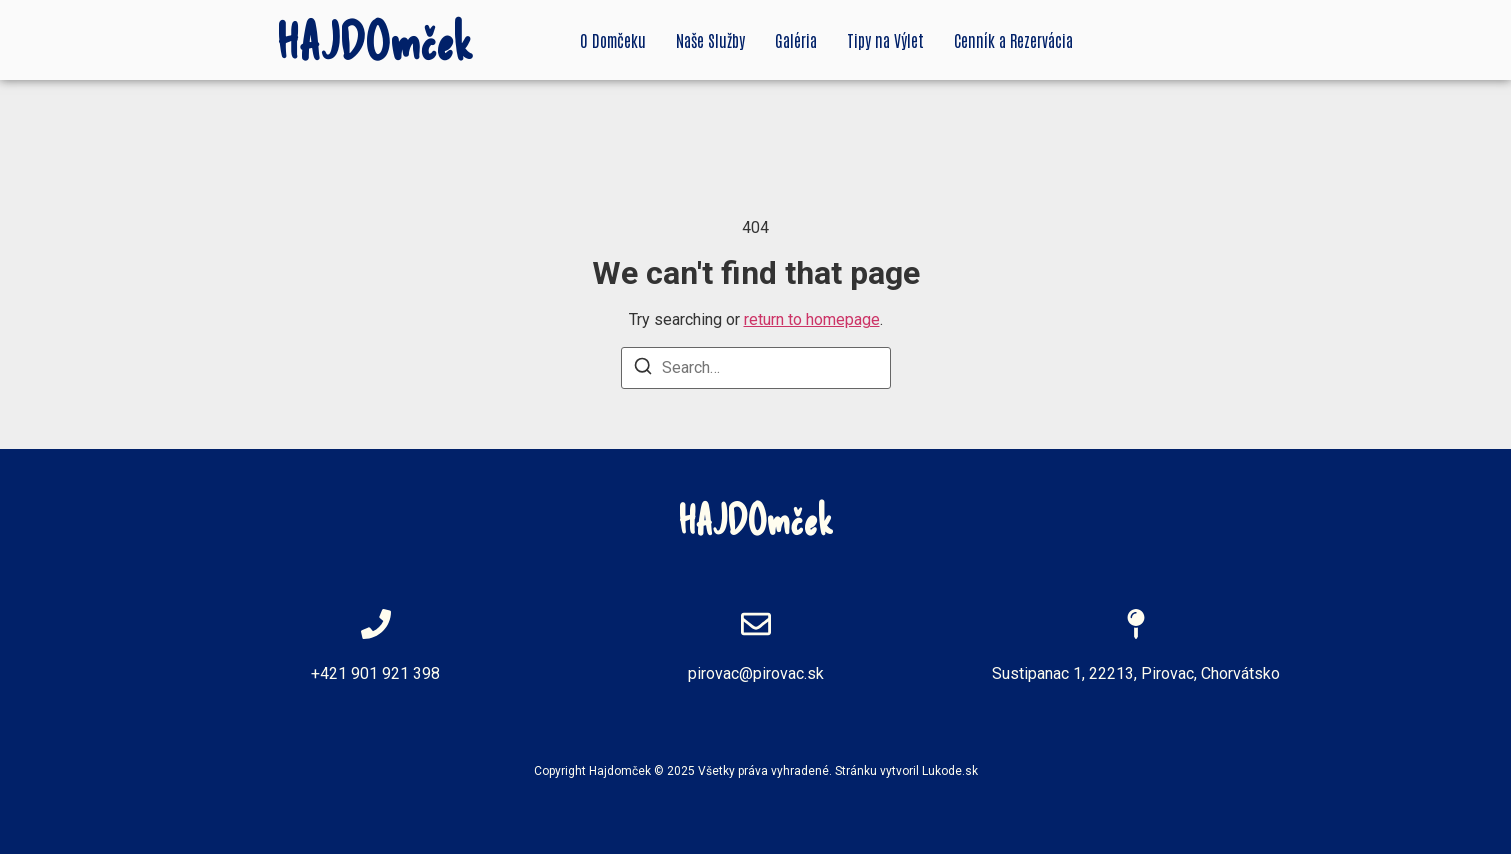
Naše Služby (710, 40)
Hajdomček (620, 771)
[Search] (643, 369)
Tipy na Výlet (885, 40)
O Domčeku (613, 40)
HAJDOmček (375, 40)
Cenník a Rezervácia (1013, 40)
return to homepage (812, 319)
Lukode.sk (950, 771)
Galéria (796, 40)
